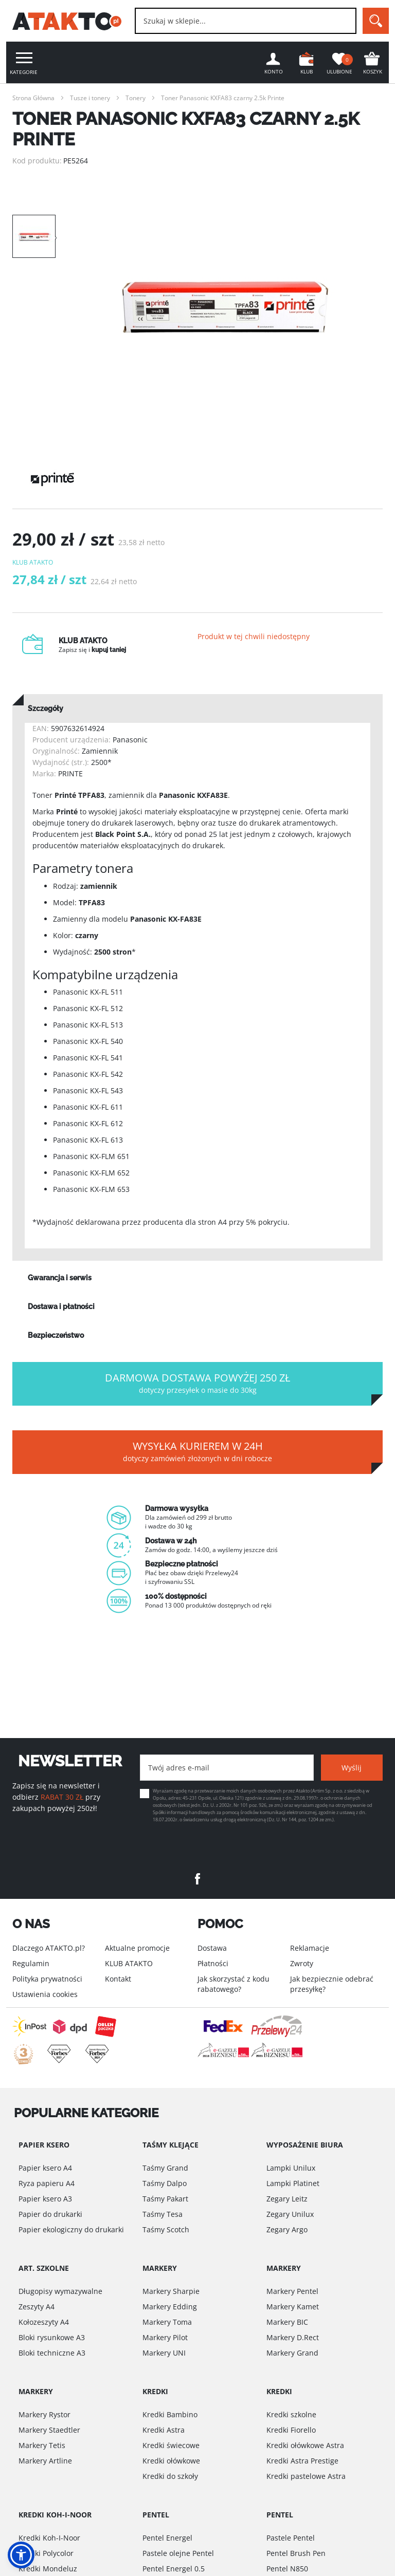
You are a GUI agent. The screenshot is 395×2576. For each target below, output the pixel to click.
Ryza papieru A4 (47, 2183)
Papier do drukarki (50, 2214)
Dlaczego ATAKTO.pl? (48, 1948)
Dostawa (212, 1948)
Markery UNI (164, 2353)
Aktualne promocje (137, 1948)
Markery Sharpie (171, 2291)
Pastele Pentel (290, 2538)
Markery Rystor (44, 2414)
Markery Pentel (292, 2291)
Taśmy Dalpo (164, 2183)
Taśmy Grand (165, 2168)
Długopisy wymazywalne (60, 2291)
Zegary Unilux (290, 2214)
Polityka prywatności (47, 1979)
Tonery (135, 98)
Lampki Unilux (290, 2168)
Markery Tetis (42, 2445)
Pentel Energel (167, 2538)
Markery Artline (45, 2461)
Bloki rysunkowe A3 (52, 2337)
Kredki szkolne (291, 2414)
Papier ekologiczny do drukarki (71, 2229)
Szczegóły (45, 710)
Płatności (213, 1963)
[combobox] (245, 21)
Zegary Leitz (287, 2199)
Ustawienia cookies (45, 1994)
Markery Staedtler (49, 2430)
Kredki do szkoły (170, 2476)
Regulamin (30, 1963)
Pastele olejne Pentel (178, 2553)
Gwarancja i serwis (60, 1280)
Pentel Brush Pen (296, 2553)
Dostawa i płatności (61, 1308)
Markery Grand (292, 2353)
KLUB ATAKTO (129, 1963)
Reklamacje (309, 1948)
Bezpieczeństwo (56, 1337)
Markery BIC (287, 2322)
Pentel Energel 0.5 (173, 2568)
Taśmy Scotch (165, 2229)
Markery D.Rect (292, 2337)
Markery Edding (169, 2306)
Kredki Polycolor (46, 2553)
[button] (21, 2555)
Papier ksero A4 (45, 2168)
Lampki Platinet (292, 2183)
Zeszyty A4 (37, 2306)
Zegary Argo (287, 2229)
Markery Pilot (165, 2337)
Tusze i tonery (90, 98)
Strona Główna (33, 98)
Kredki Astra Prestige (302, 2461)
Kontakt (118, 1979)
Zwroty (301, 1963)
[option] (225, 307)
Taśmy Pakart (165, 2199)
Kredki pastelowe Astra (306, 2476)
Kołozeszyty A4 (44, 2322)
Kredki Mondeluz (48, 2568)
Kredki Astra (163, 2430)
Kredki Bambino (170, 2414)
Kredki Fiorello (291, 2430)
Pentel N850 (287, 2568)
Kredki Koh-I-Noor (49, 2538)
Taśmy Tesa (162, 2214)
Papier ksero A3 (45, 2199)
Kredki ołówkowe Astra (305, 2445)
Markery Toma (167, 2322)
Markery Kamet (292, 2306)
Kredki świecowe (171, 2445)
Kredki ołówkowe (171, 2461)
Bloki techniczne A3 (52, 2353)
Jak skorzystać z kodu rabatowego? (234, 1984)
